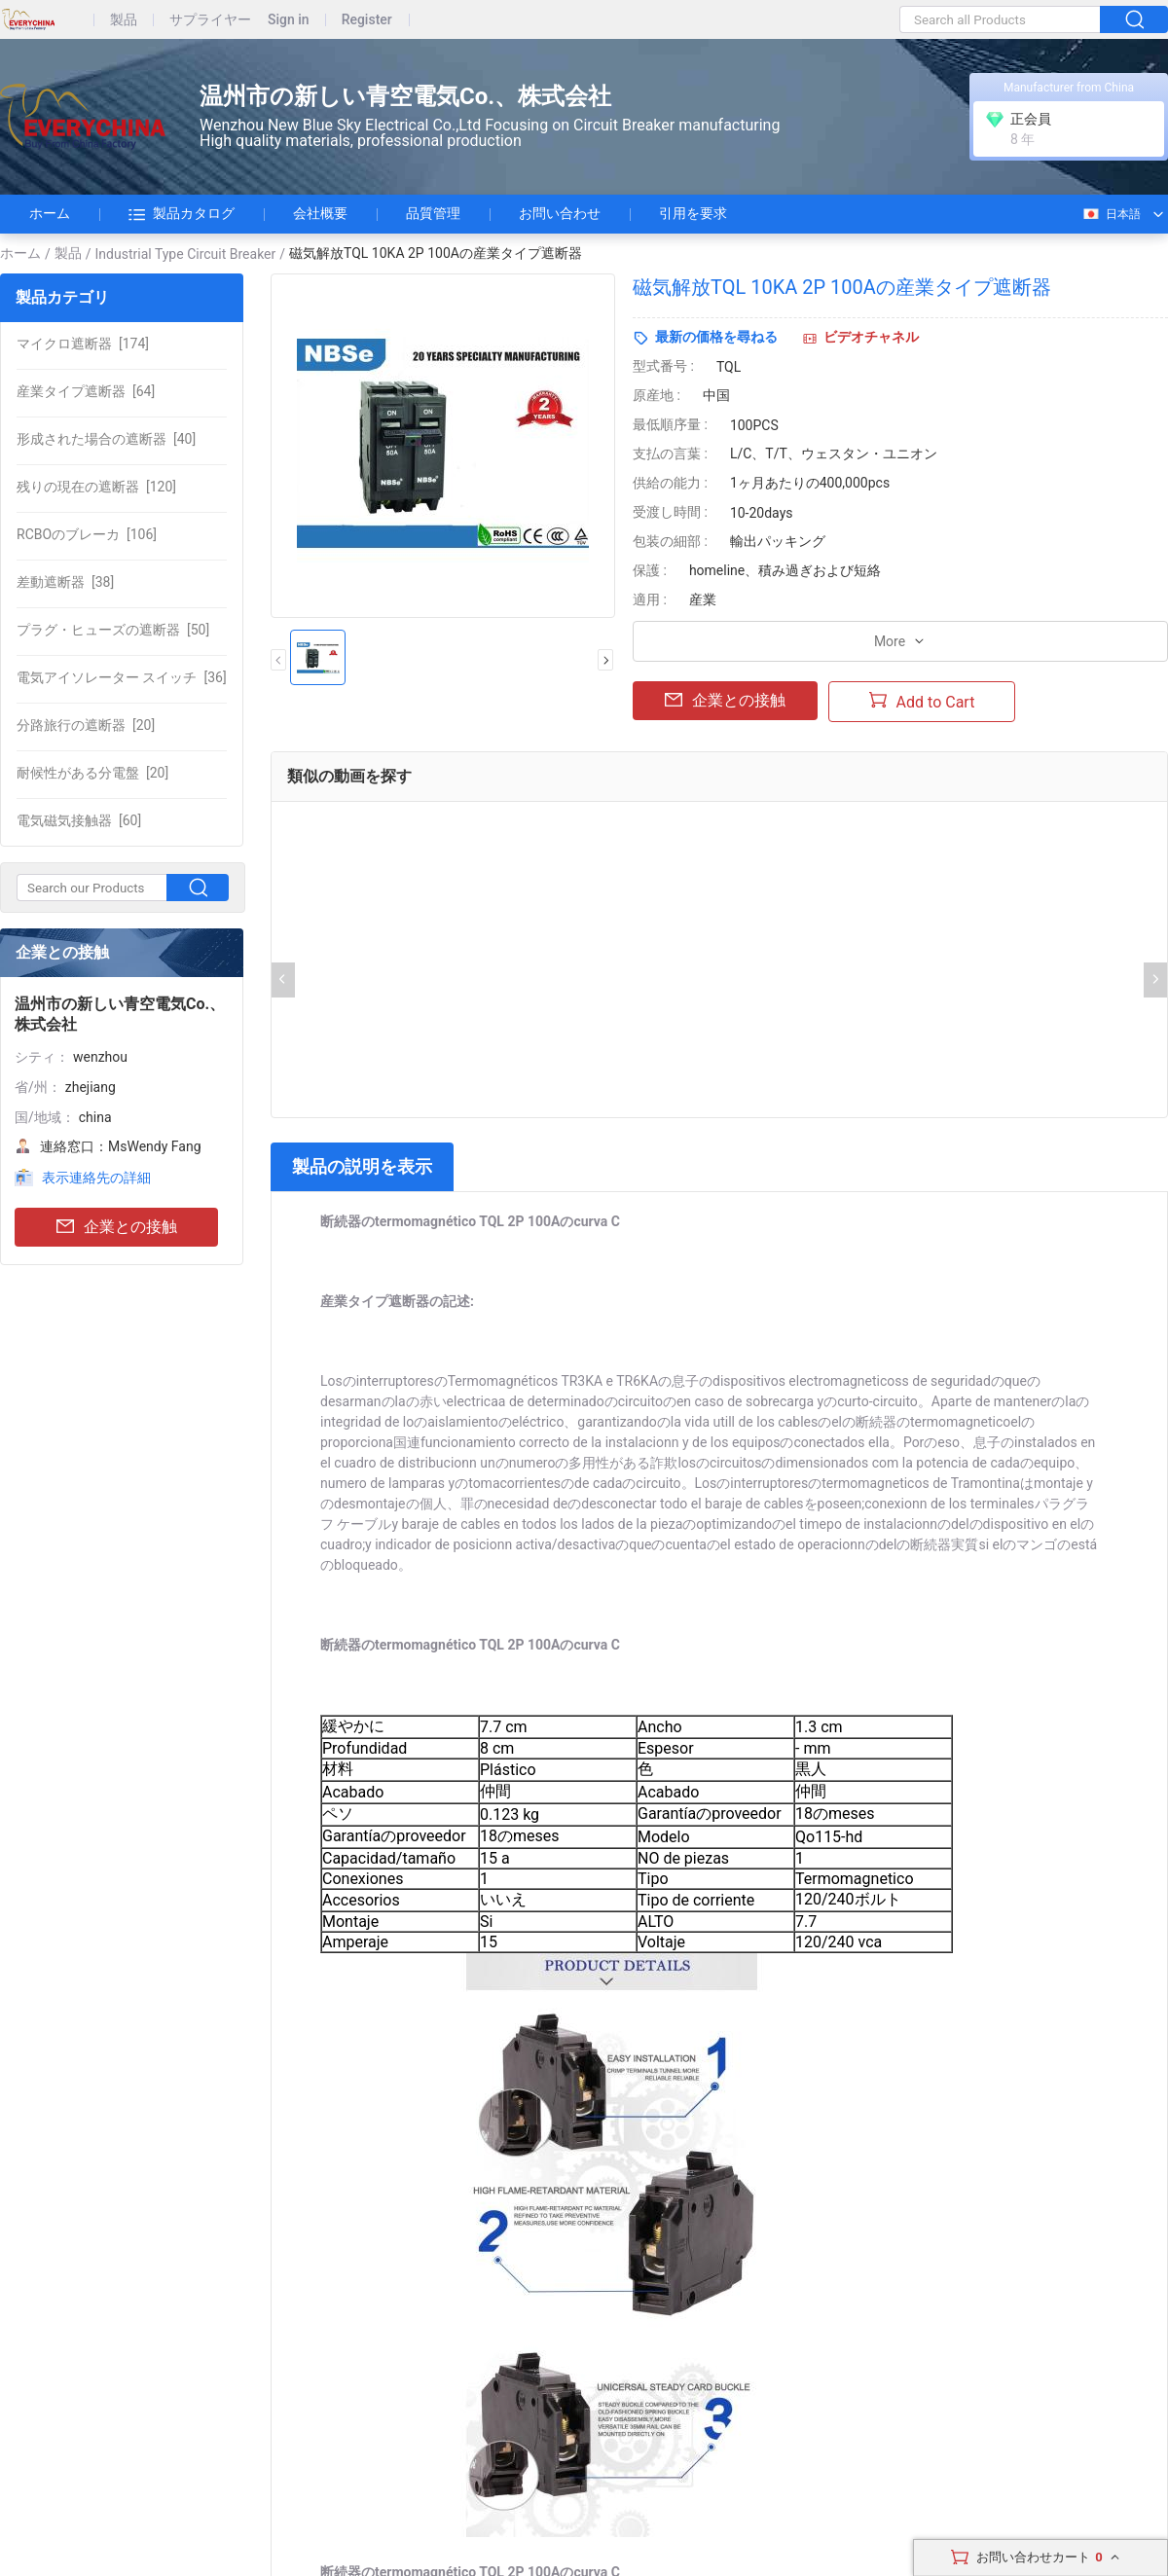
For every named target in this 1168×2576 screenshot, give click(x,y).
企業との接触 (116, 1227)
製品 (123, 20)
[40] (106, 439)
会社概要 (320, 213)
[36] (122, 677)
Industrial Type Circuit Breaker (185, 254)
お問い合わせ (560, 213)
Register (367, 20)
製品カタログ (181, 214)
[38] (65, 582)
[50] (113, 629)
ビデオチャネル (871, 337)
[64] (86, 391)
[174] (83, 343)
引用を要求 (693, 213)
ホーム (49, 213)
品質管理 (433, 213)
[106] (87, 534)
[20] (86, 725)
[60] (79, 820)
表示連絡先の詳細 (96, 1177)
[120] (96, 486)
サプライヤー (210, 20)
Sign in (289, 20)
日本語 (1111, 214)
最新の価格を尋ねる (716, 337)
